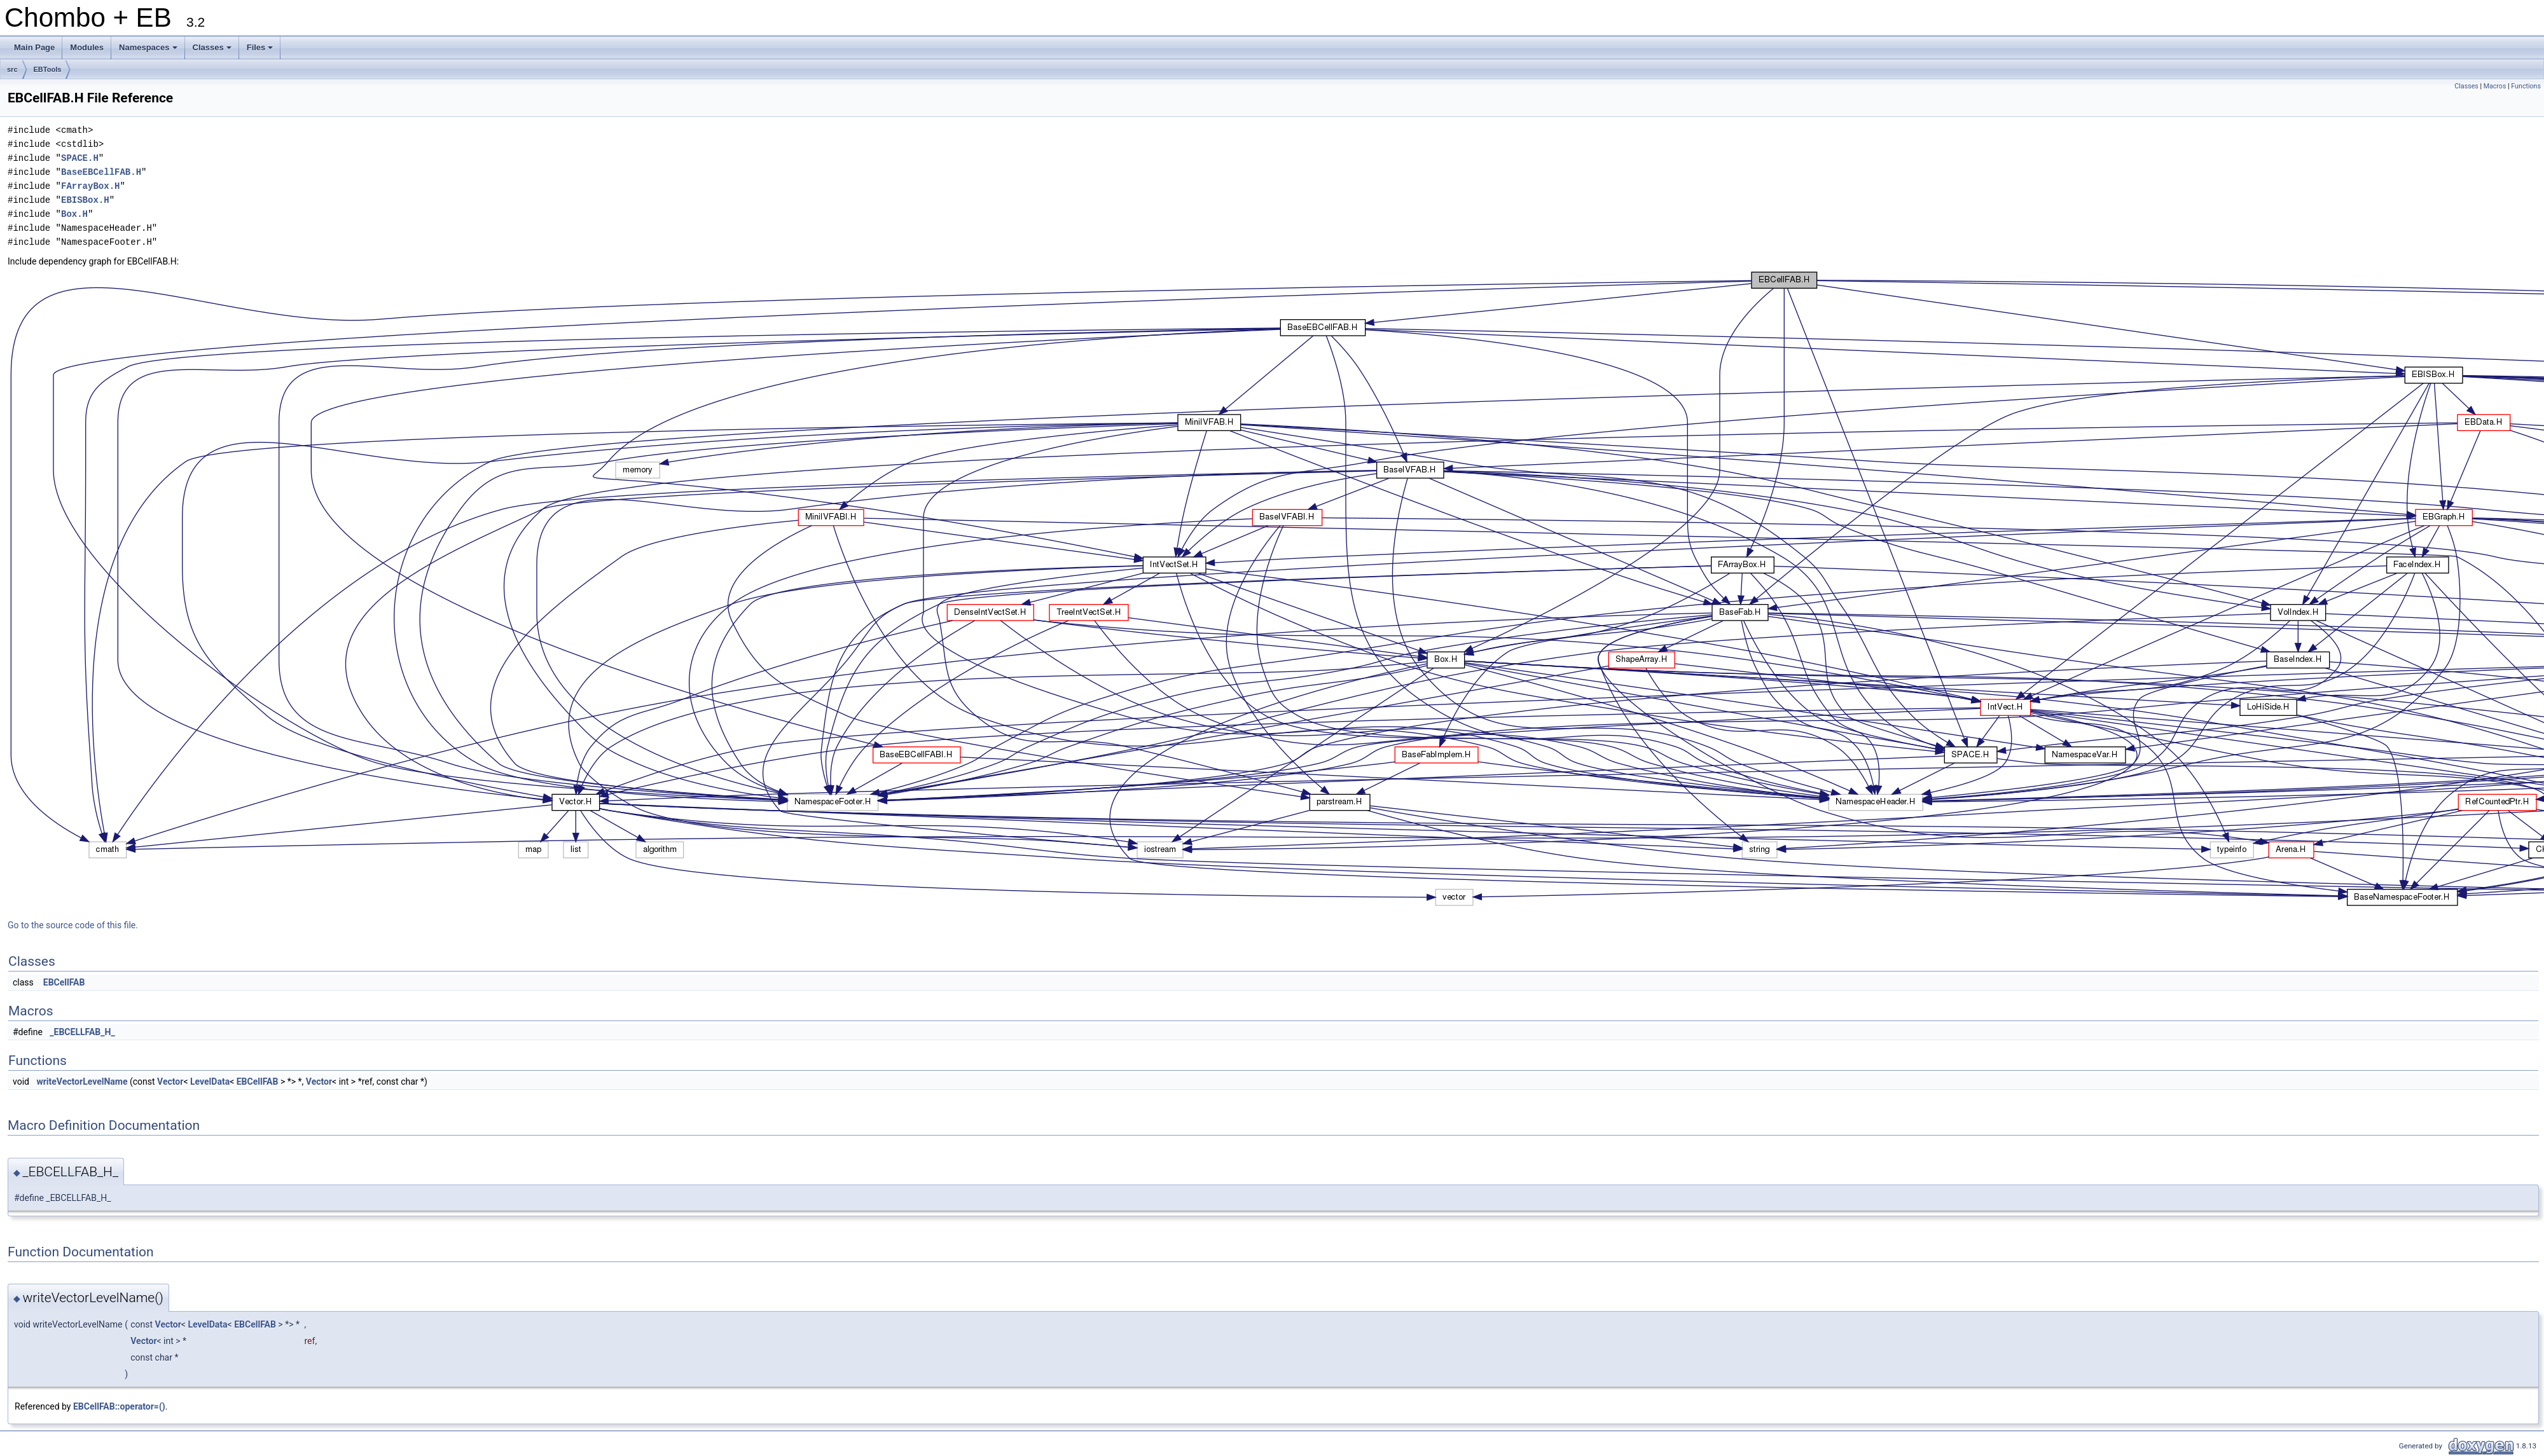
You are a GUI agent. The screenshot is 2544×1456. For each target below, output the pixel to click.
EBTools (48, 69)
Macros (2495, 86)
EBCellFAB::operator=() (119, 1406)
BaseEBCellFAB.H (101, 172)
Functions (2526, 86)
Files (261, 51)
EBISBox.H (85, 200)
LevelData (210, 1081)
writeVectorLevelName (81, 1081)
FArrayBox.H (90, 186)
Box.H (74, 214)
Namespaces (149, 51)
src (12, 69)
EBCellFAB (64, 982)
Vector (170, 1081)
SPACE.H (80, 158)
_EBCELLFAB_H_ (82, 1032)
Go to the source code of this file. (73, 925)
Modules (87, 47)
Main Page (34, 47)
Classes (213, 51)
